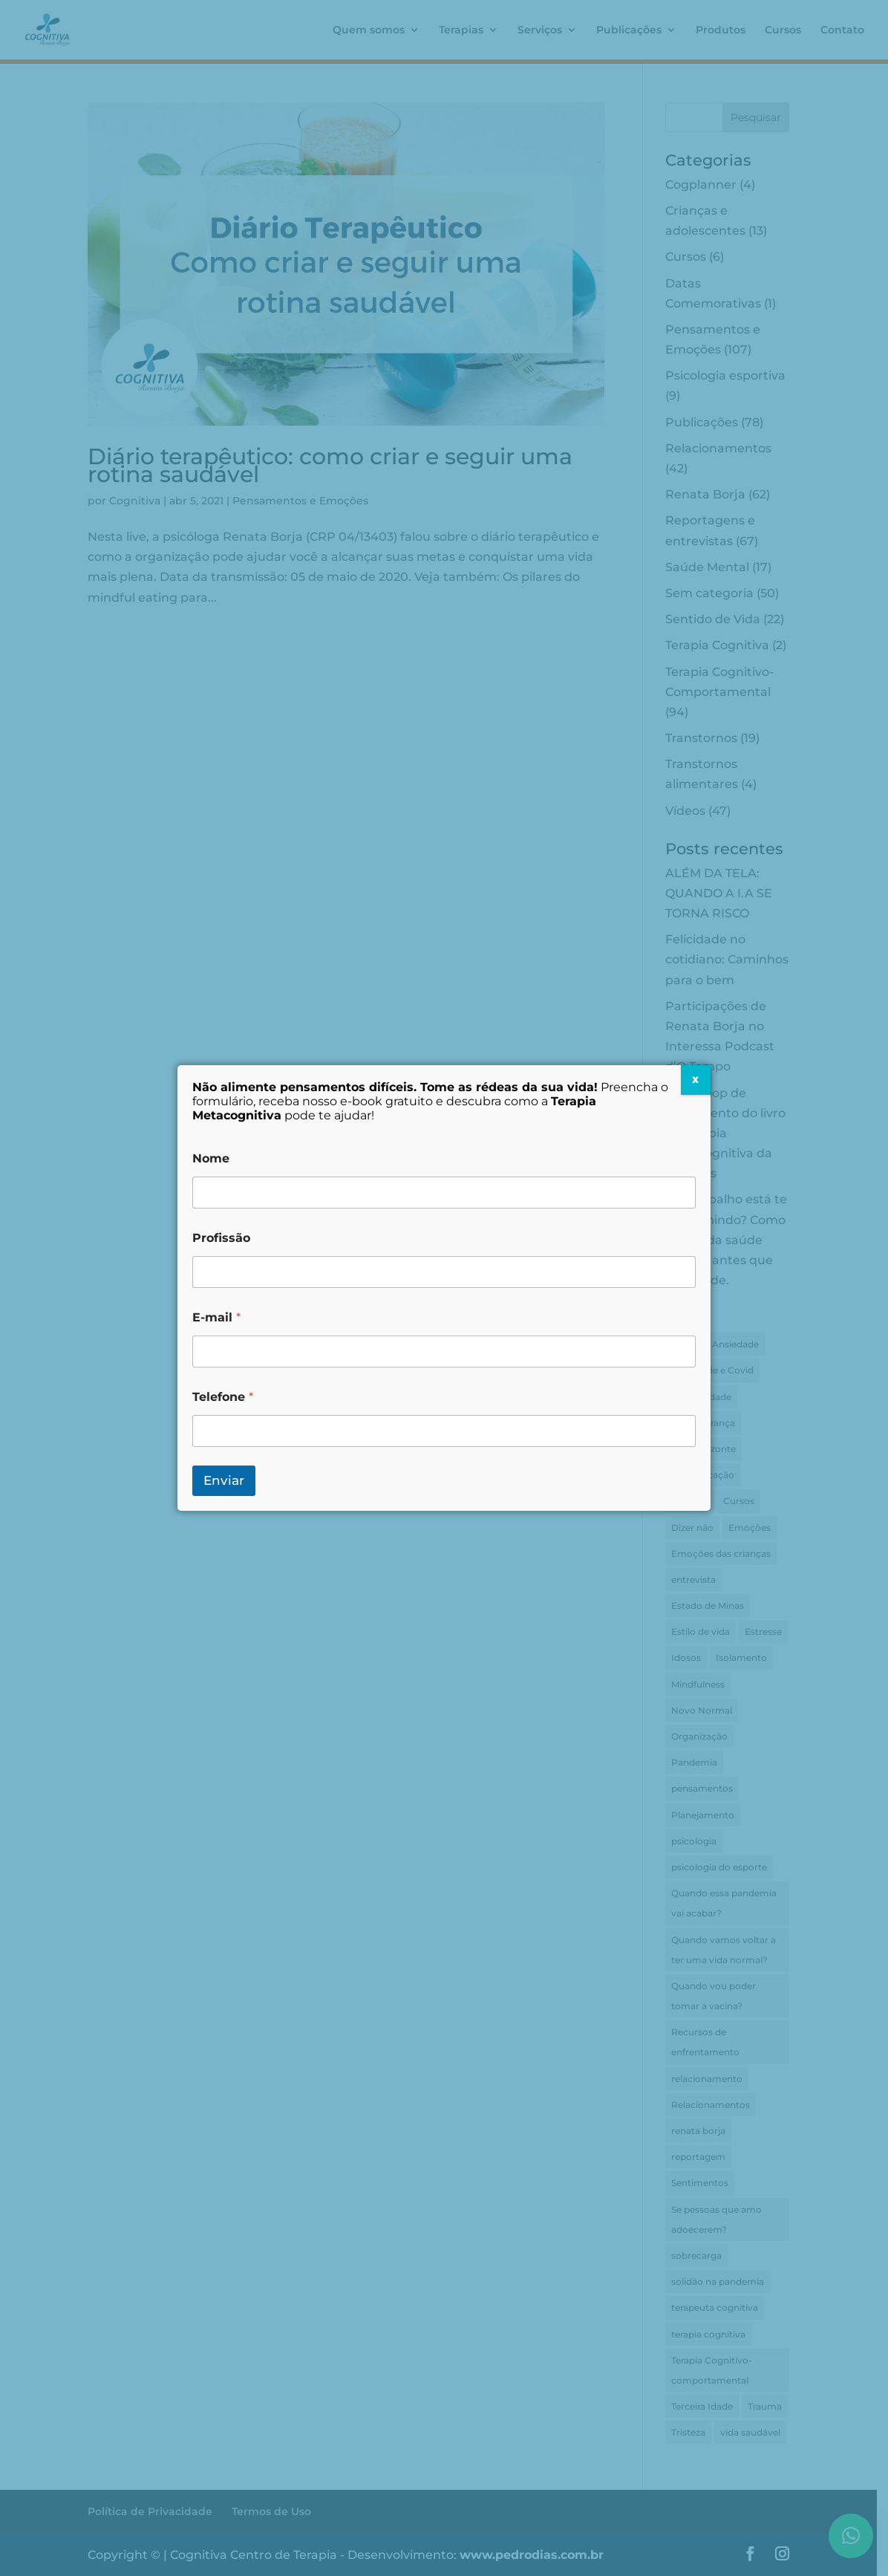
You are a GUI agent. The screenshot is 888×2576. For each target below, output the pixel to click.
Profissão (221, 1238)
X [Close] (695, 1079)
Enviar (223, 1480)
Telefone (222, 1397)
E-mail (216, 1317)
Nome (210, 1158)
